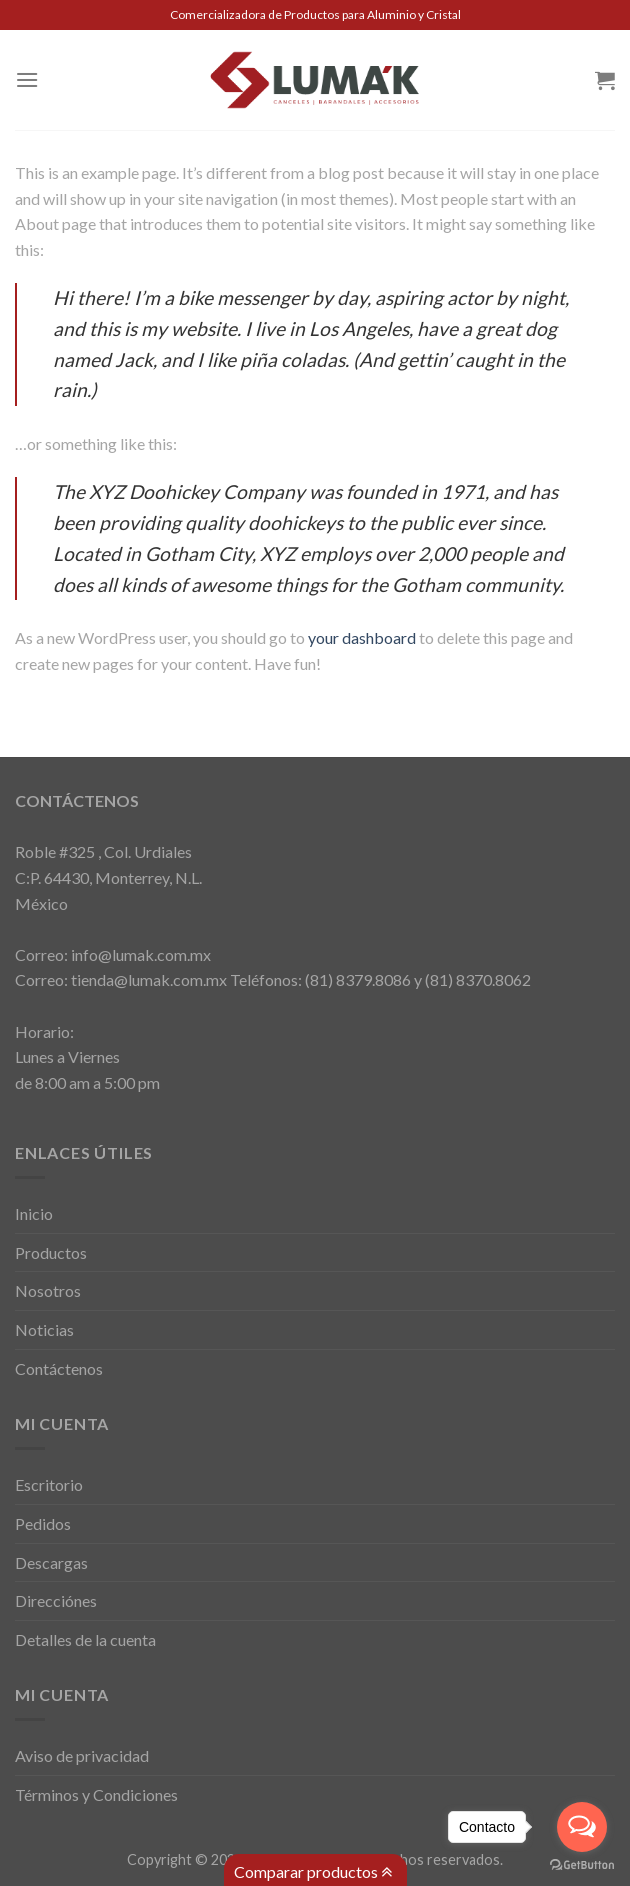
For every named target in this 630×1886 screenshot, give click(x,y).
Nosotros (48, 1290)
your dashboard (362, 637)
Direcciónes (56, 1600)
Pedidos (43, 1523)
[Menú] (27, 79)
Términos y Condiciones (96, 1794)
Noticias (44, 1329)
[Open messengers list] (582, 1827)
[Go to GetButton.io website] (582, 1865)
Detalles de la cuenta (85, 1639)
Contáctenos (59, 1368)
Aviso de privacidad (82, 1755)
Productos (51, 1252)
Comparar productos (313, 1872)
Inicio (34, 1213)
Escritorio (49, 1484)
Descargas (51, 1562)
